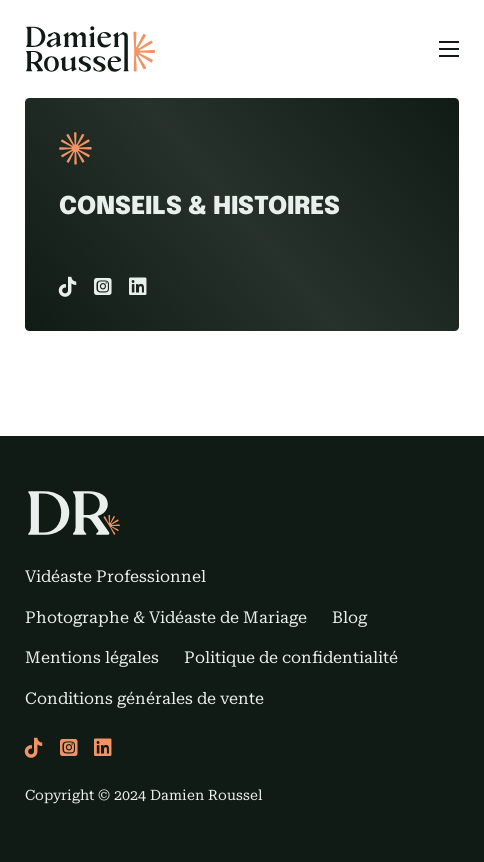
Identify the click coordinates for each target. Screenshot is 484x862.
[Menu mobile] (449, 49)
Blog (349, 617)
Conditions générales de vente (144, 698)
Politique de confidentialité (291, 657)
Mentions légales (92, 657)
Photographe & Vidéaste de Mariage (166, 617)
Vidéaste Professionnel (115, 576)
